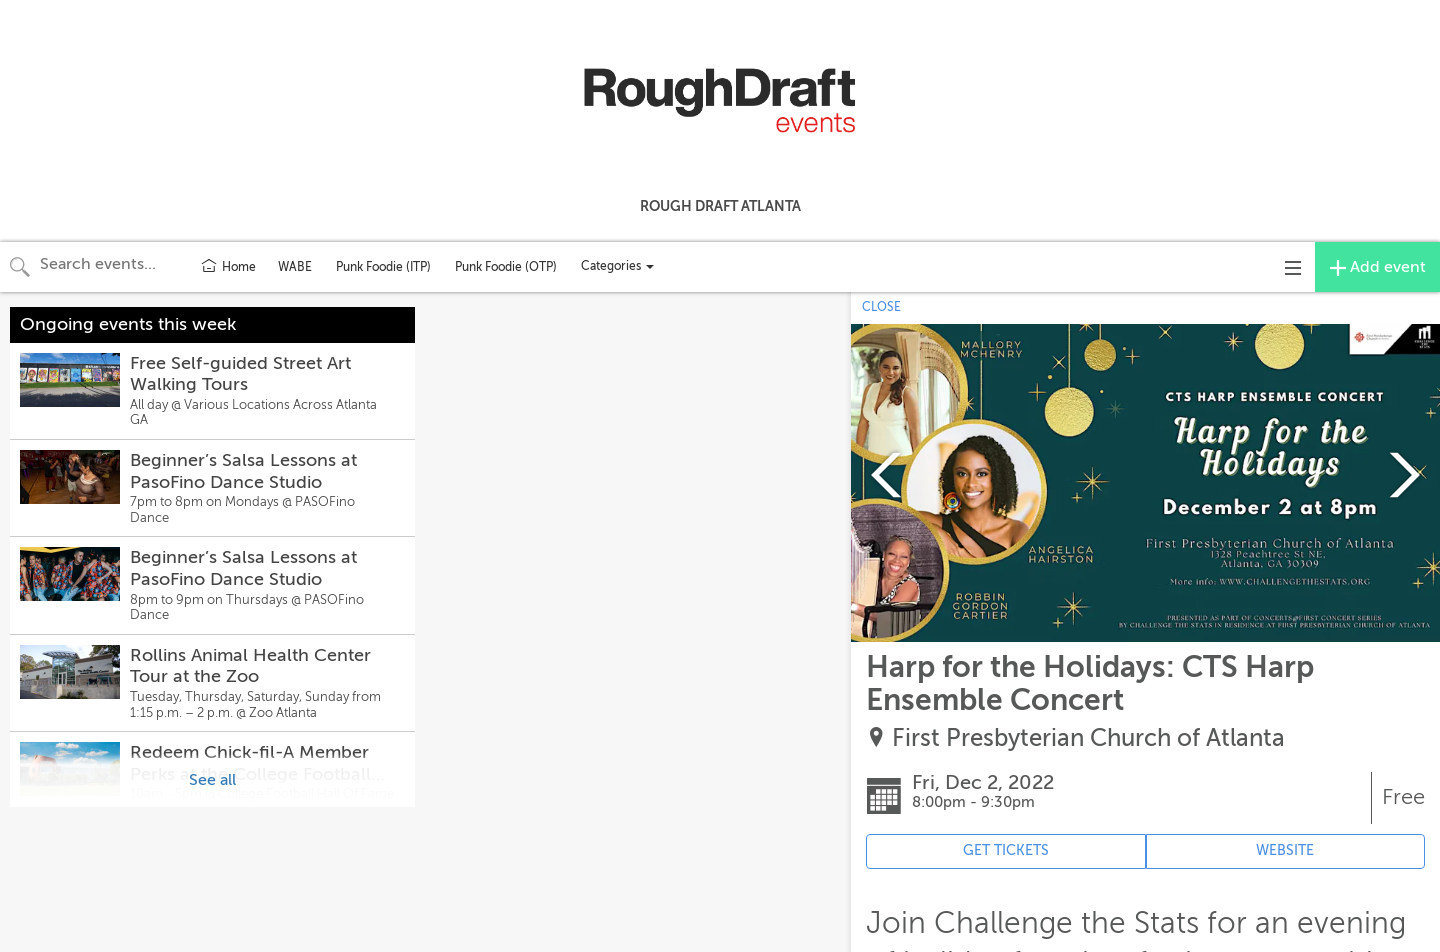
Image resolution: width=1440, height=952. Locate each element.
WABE (295, 267)
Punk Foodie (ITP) (383, 267)
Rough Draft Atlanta (720, 206)
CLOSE (881, 307)
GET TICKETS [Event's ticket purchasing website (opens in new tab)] (1006, 850)
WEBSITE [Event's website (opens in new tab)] (1285, 850)
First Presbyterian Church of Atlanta (1088, 738)
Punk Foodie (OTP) (506, 267)
